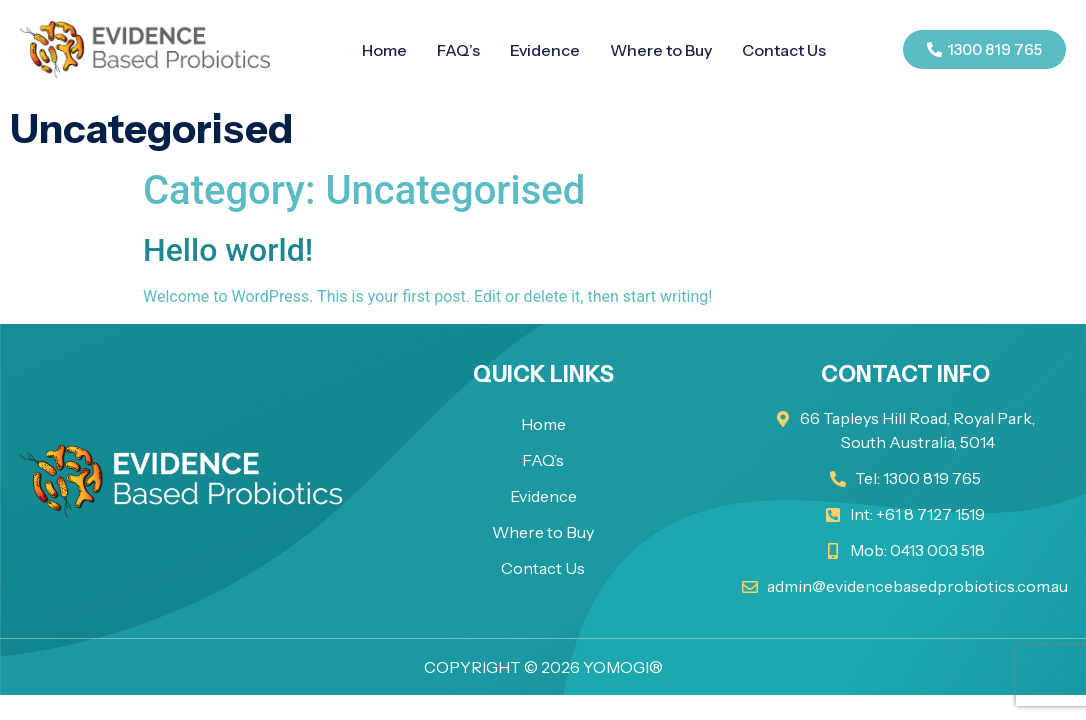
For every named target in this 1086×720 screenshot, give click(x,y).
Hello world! (228, 250)
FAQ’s (458, 50)
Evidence (545, 50)
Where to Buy (661, 50)
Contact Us (784, 50)
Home (384, 50)
